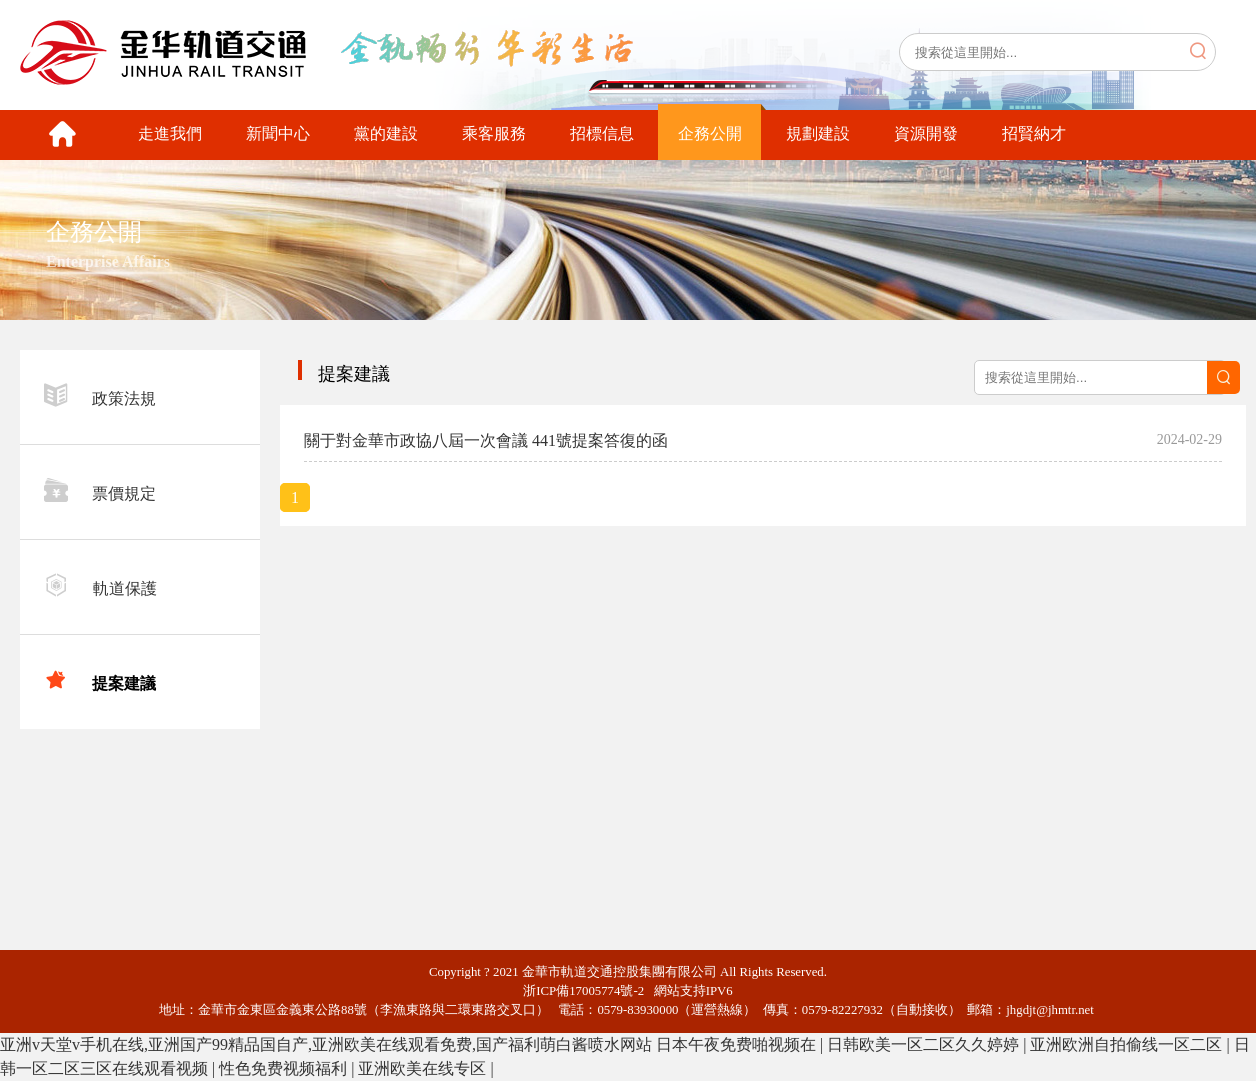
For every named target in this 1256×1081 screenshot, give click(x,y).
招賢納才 (1034, 133)
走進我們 (170, 133)
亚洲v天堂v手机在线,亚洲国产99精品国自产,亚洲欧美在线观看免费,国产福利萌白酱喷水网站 (326, 1044)
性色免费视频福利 (285, 1068)
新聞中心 (278, 133)
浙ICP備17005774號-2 (588, 991)
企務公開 (710, 133)
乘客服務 (494, 133)
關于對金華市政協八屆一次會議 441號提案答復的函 (486, 440)
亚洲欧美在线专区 (424, 1068)
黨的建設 (386, 133)
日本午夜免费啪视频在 (738, 1044)
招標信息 (602, 133)
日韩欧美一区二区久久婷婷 (925, 1044)
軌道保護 (100, 585)
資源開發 (926, 133)
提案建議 (100, 680)
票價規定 (100, 490)
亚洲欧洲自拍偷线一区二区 (1128, 1044)
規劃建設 (818, 133)
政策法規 (100, 395)
